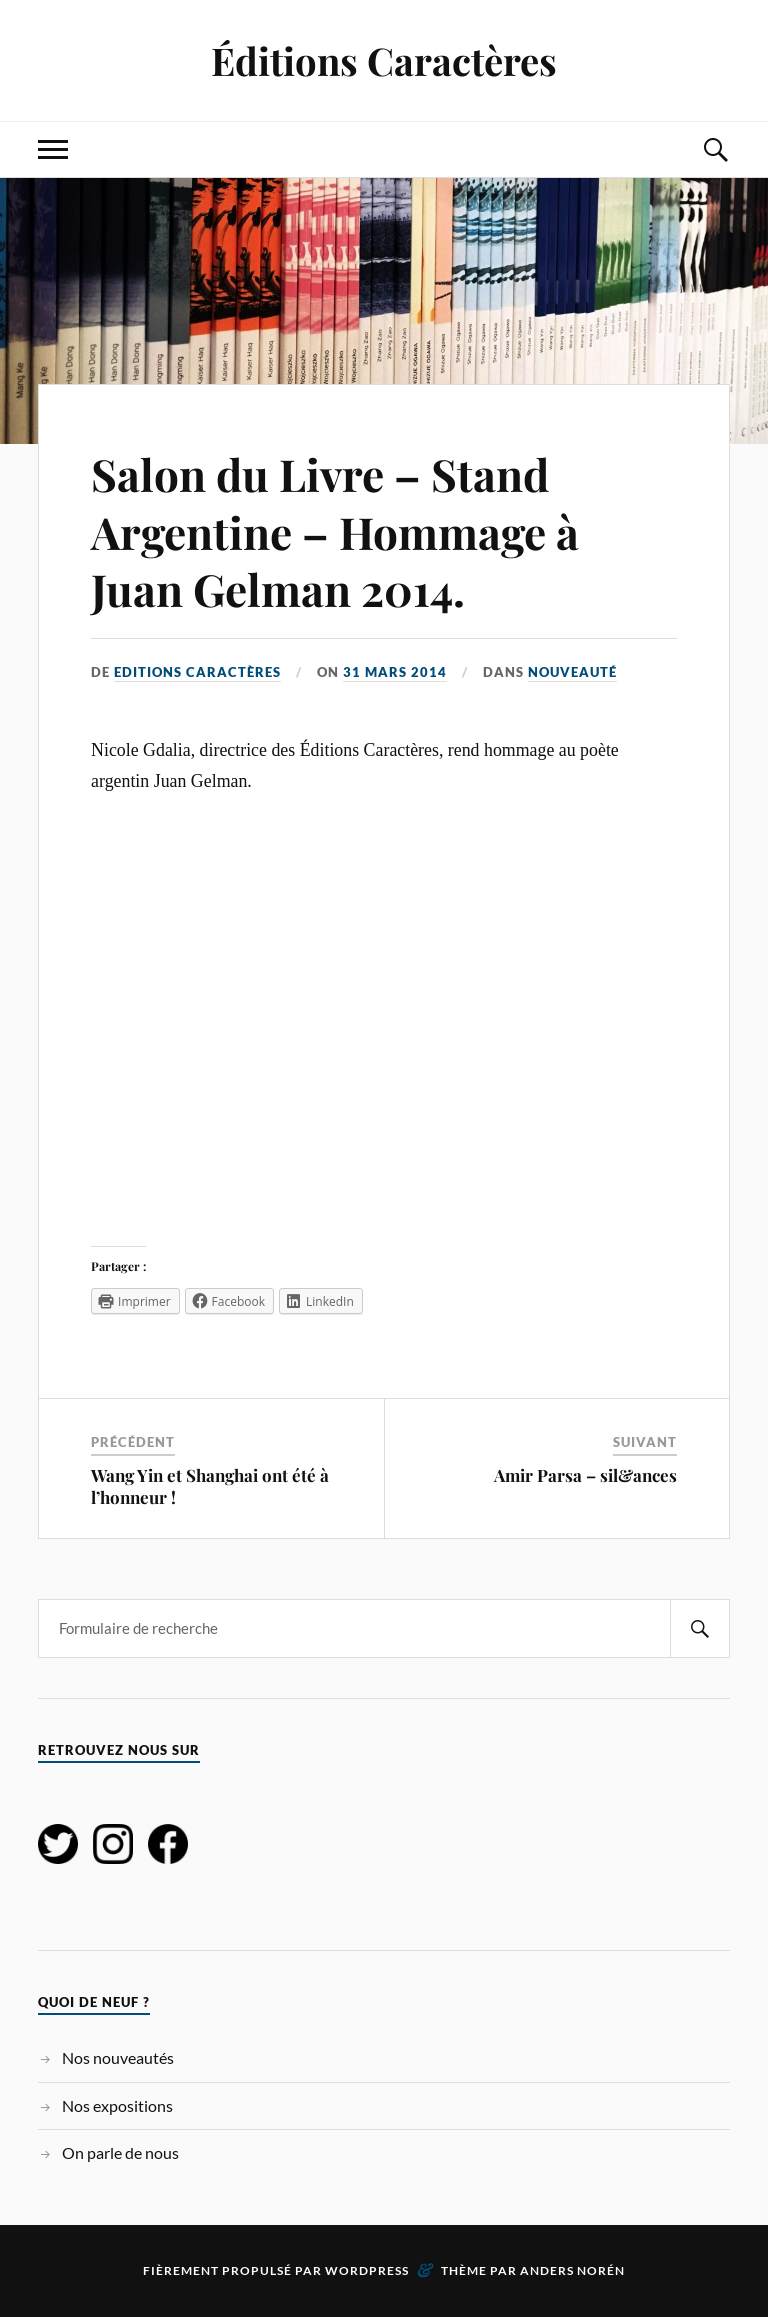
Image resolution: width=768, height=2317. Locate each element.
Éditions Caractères (384, 60)
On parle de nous (120, 2152)
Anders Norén (572, 2270)
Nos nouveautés (118, 2057)
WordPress (367, 2270)
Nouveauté (572, 672)
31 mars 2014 (395, 672)
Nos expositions (117, 2105)
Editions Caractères (197, 672)
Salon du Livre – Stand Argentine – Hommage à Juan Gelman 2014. (335, 531)
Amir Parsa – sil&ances (585, 1475)
